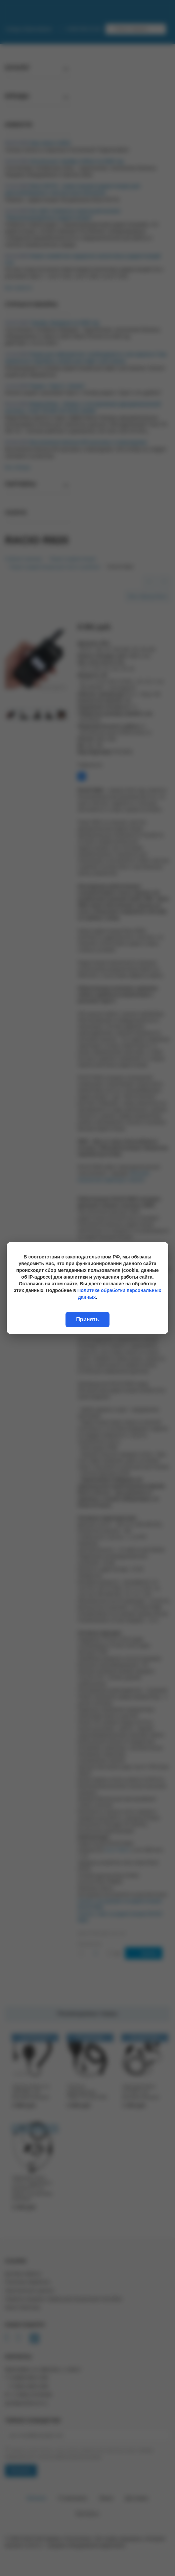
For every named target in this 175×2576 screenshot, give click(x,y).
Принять (87, 1319)
